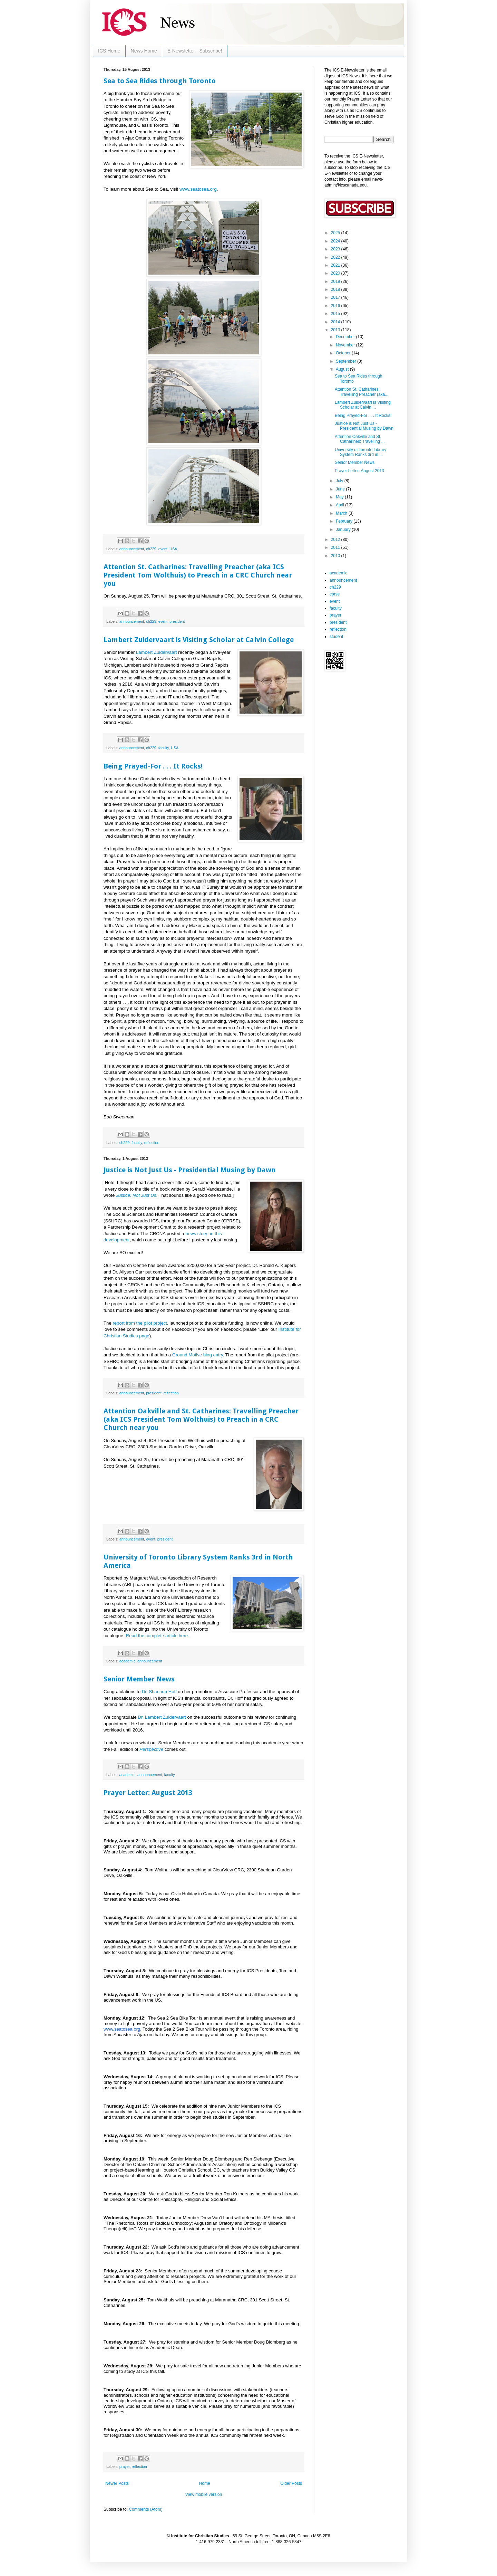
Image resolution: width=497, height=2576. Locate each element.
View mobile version (203, 2494)
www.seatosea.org (198, 189)
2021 (336, 265)
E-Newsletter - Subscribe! (194, 51)
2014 (336, 321)
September (346, 361)
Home (204, 2483)
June (341, 489)
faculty (163, 748)
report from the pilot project (139, 1323)
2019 (336, 281)
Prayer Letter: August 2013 (148, 1792)
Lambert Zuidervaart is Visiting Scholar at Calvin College (199, 640)
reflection (151, 1143)
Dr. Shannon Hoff (159, 1691)
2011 (336, 547)
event (162, 549)
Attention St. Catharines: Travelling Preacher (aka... (361, 392)
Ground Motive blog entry (197, 1354)
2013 (336, 329)
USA (173, 549)
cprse (335, 594)
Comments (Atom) (145, 2509)
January (344, 529)
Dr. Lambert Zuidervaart (162, 1717)
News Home (144, 51)
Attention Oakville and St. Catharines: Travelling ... (359, 439)
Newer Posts (117, 2483)
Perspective (151, 1749)
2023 (336, 249)
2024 (336, 241)
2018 (336, 289)
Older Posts (291, 2483)
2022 (336, 257)
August (343, 369)
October (344, 353)
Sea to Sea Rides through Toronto (160, 81)
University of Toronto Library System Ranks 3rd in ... (360, 452)
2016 (336, 305)
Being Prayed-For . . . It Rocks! (153, 766)
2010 (336, 555)
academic (127, 1661)
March (342, 513)
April (340, 505)
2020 (336, 273)
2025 (336, 232)
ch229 (151, 549)
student (336, 636)
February (344, 521)
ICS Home (109, 51)
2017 (336, 297)
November (346, 345)
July (340, 480)
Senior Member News (139, 1679)
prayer (124, 2466)
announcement (131, 549)
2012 (336, 539)
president (177, 621)
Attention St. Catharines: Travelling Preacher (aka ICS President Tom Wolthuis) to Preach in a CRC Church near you (198, 575)
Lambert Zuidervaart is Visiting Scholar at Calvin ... (363, 405)
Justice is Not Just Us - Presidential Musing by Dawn (190, 1170)
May (340, 497)
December (346, 336)
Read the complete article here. (157, 1635)
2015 (336, 313)
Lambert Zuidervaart (156, 652)
